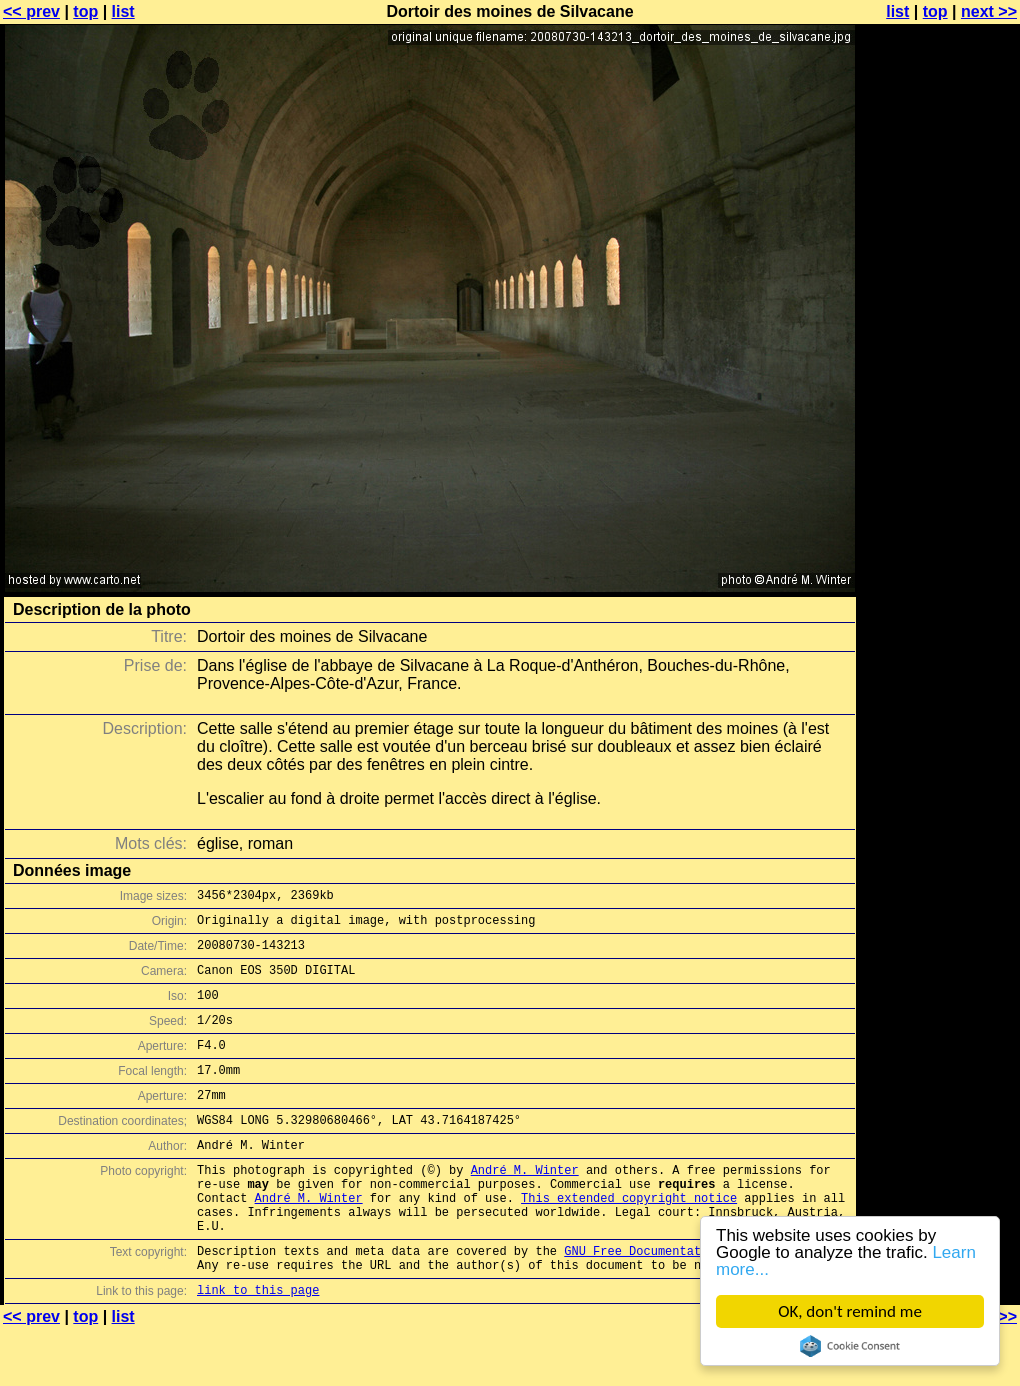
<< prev (31, 11)
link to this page (258, 1346)
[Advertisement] (939, 495)
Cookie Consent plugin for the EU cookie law (850, 1346)
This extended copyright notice (629, 1239)
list (123, 11)
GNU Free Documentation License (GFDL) (697, 1301)
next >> (989, 11)
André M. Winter (525, 1205)
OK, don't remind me (850, 1311)
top (85, 11)
